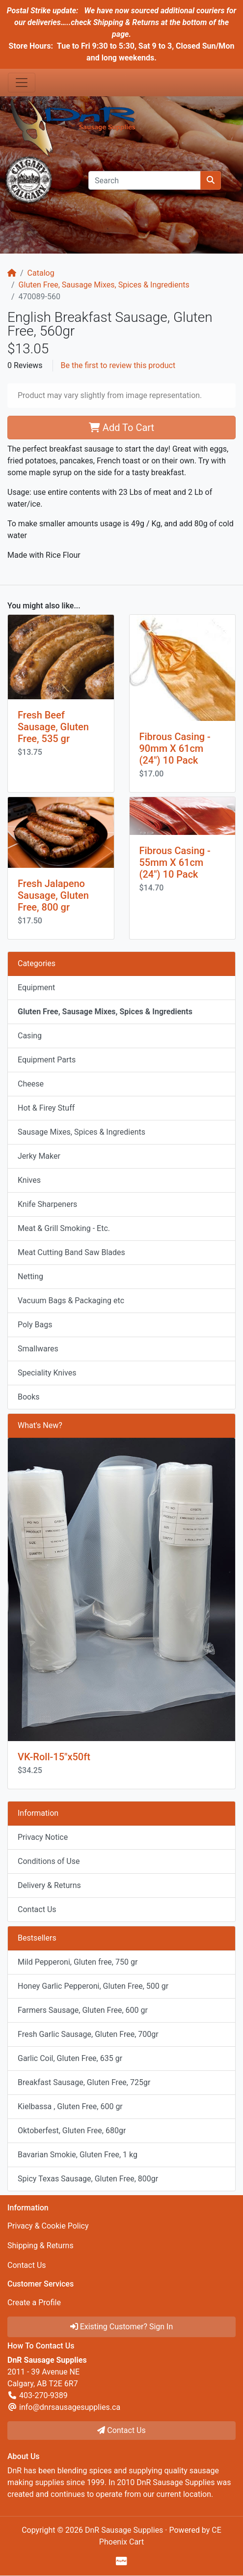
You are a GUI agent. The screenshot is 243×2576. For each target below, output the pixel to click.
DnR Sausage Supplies (124, 2530)
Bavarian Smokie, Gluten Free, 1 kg (77, 2154)
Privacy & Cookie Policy (48, 2226)
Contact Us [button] (121, 2430)
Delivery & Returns (49, 1885)
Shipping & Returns (40, 2245)
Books (29, 1397)
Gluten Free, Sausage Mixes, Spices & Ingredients (104, 284)
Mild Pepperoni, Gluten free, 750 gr (77, 1962)
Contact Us (37, 1909)
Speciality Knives (47, 1372)
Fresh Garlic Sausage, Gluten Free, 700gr (88, 2034)
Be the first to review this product (118, 365)
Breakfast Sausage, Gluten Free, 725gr (84, 2082)
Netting (30, 1276)
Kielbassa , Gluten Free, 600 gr (70, 2106)
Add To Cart (121, 427)
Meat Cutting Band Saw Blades (71, 1252)
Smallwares (38, 1348)
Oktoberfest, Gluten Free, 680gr (72, 2130)
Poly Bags (35, 1324)
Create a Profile (34, 2302)
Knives (29, 1180)
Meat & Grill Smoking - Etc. (64, 1228)
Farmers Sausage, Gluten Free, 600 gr (83, 2010)
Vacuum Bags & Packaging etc (71, 1300)
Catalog (40, 273)
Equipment (36, 987)
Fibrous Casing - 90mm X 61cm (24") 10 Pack (175, 748)
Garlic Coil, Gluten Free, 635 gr (70, 2058)
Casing (30, 1035)
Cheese (31, 1083)
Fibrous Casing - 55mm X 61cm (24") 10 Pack (175, 862)
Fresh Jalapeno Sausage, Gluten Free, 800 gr (53, 895)
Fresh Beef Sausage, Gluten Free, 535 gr (53, 726)
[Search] (144, 180)
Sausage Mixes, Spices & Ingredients (81, 1132)
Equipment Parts (47, 1059)
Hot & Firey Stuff (46, 1108)
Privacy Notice (43, 1837)
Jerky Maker (39, 1156)
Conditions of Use (49, 1861)
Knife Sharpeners (47, 1204)
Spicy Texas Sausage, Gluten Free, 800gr (88, 2178)
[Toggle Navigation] (21, 82)
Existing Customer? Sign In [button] (121, 2326)
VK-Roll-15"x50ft (54, 1757)
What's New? (40, 1425)
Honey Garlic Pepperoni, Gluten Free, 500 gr (93, 1986)
